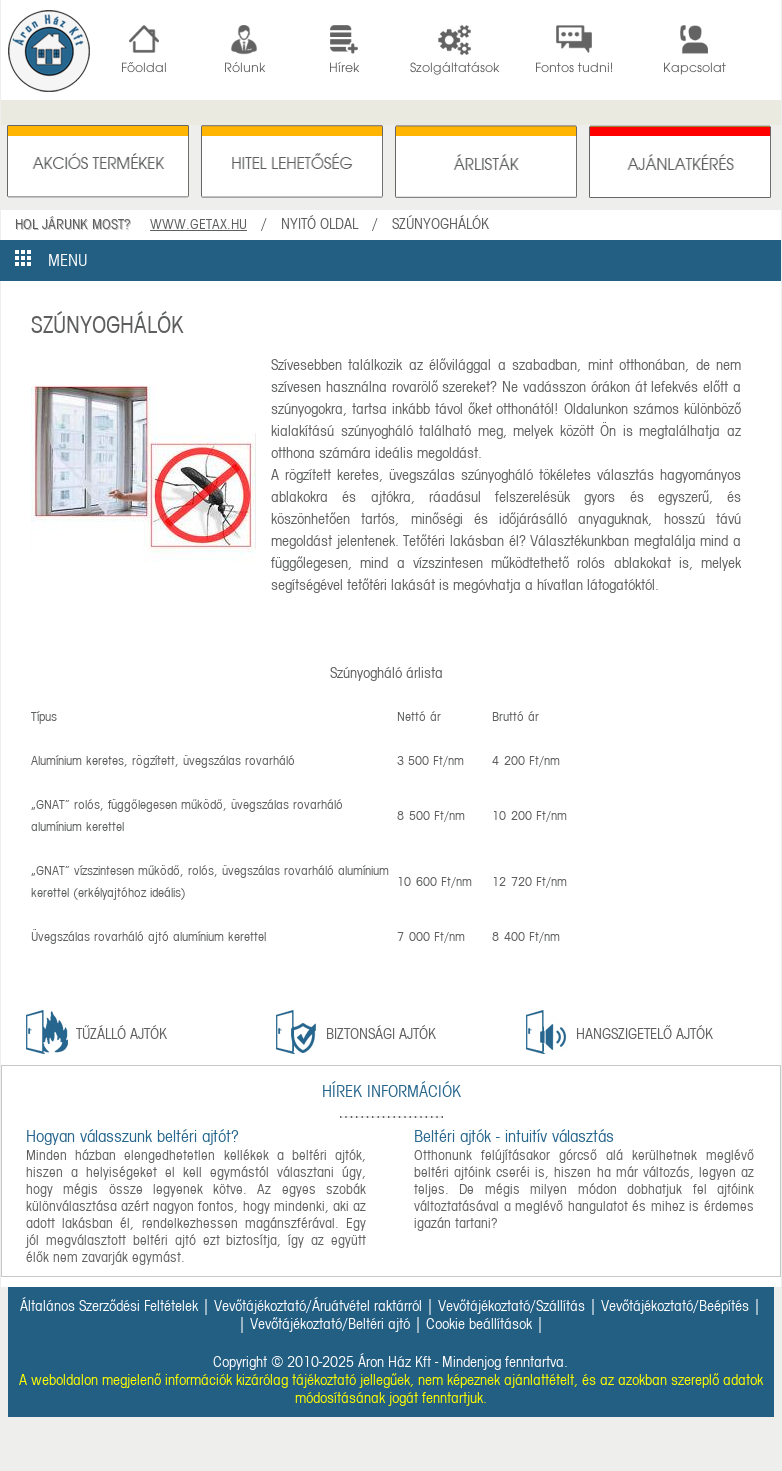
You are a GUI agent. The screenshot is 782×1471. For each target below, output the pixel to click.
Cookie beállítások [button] (479, 1324)
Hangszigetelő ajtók (644, 1034)
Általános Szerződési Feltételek (109, 1306)
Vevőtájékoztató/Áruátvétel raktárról (318, 1306)
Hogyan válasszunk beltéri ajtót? (132, 1136)
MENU (51, 260)
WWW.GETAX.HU (198, 224)
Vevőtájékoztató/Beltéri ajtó (330, 1324)
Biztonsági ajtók (381, 1034)
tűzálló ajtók (121, 1034)
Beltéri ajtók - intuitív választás (514, 1136)
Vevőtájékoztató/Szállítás (511, 1306)
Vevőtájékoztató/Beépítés (675, 1306)
